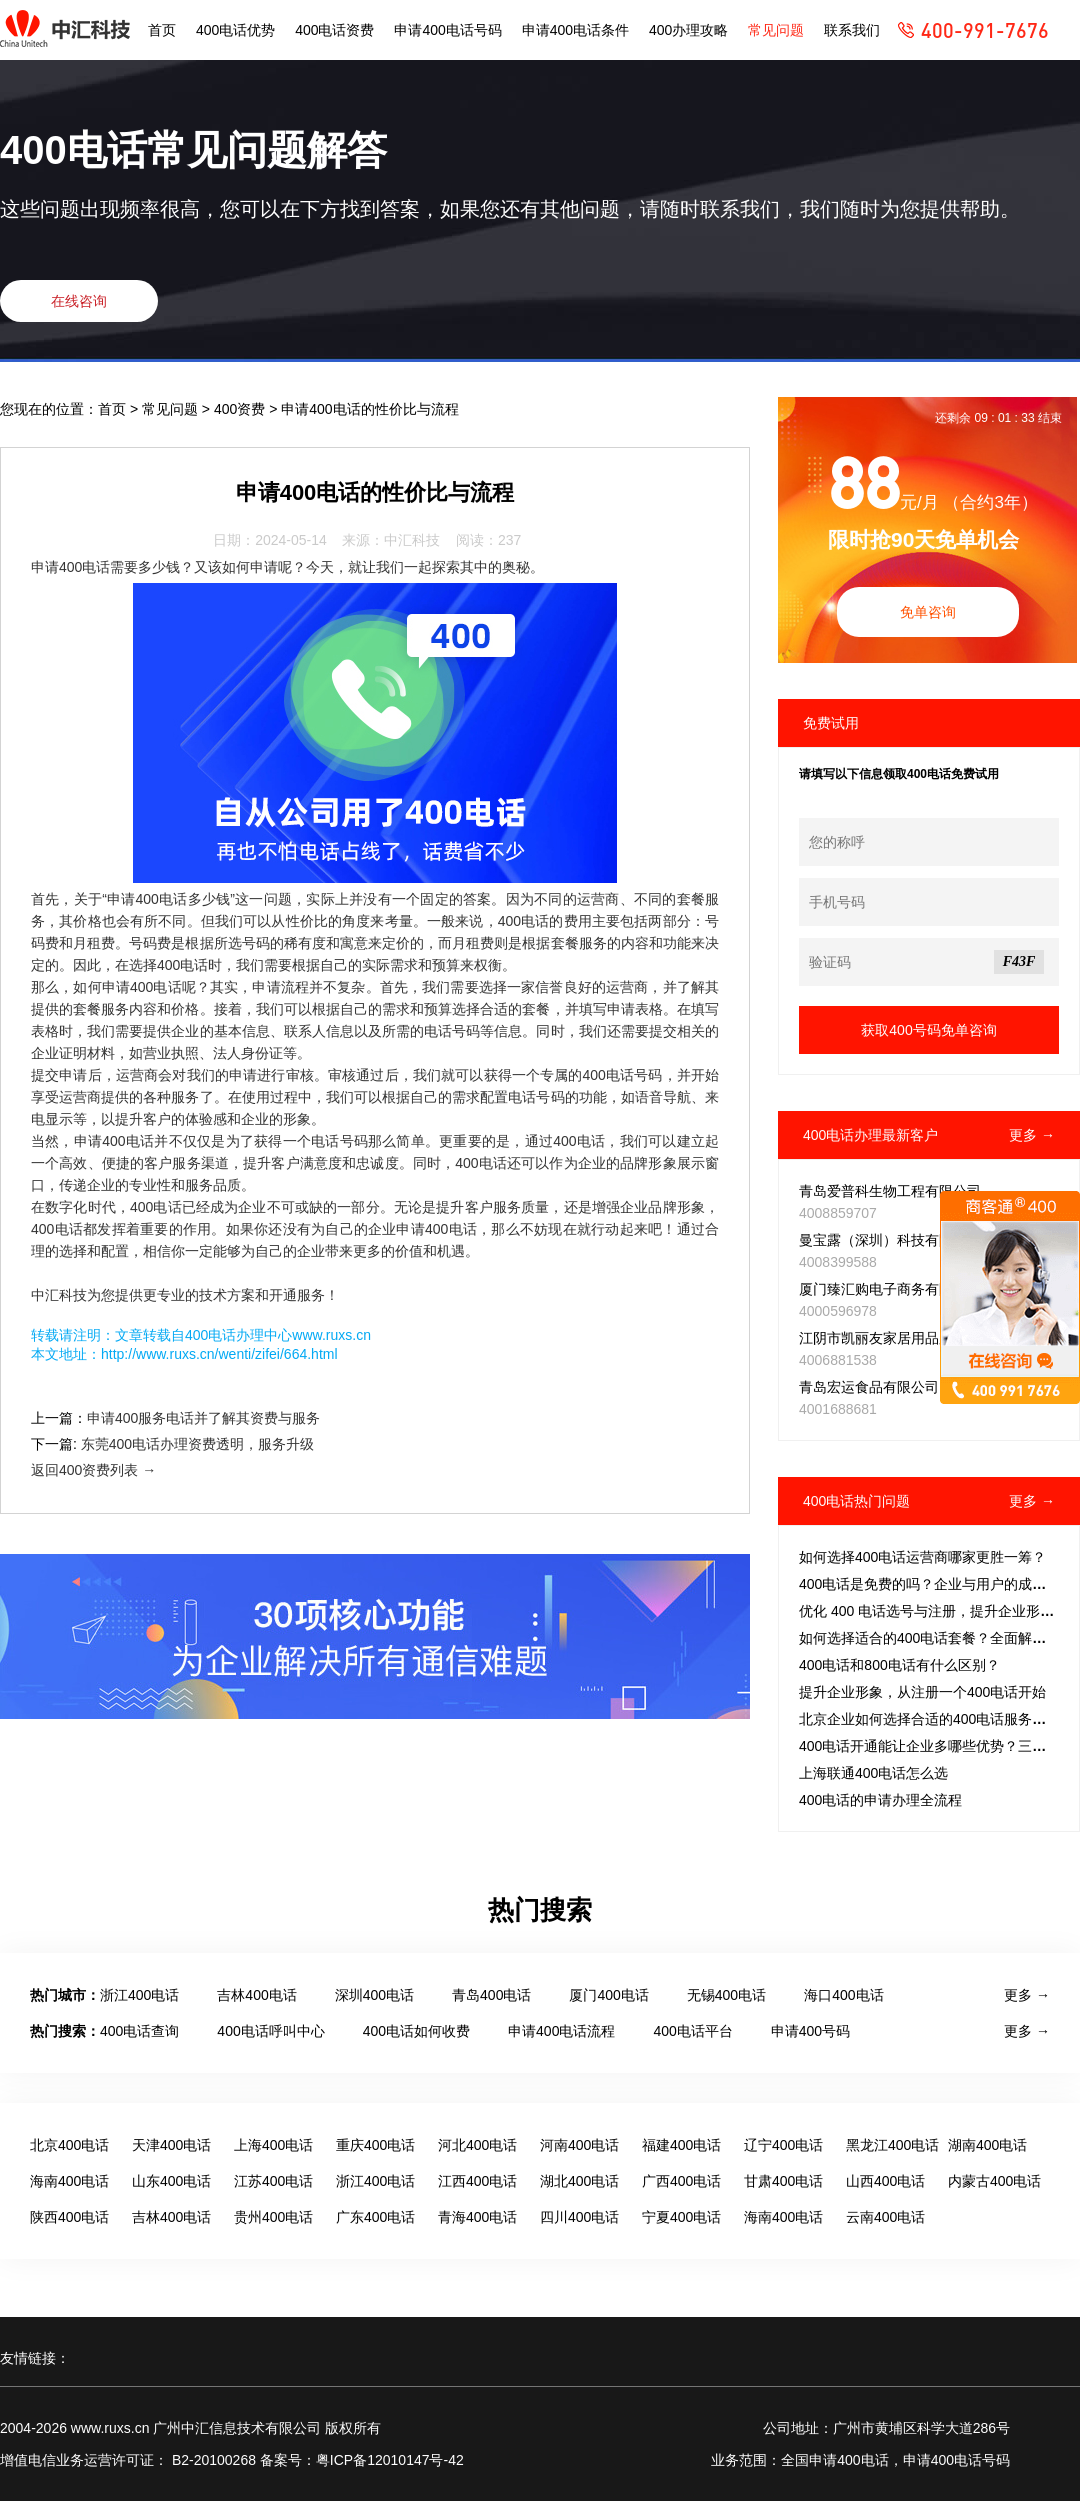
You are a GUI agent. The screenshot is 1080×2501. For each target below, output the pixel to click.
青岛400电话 (491, 1995)
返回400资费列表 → (93, 1470)
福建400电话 (681, 2145)
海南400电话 (69, 2181)
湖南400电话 (987, 2145)
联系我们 (852, 30)
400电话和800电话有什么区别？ (899, 1665)
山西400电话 (885, 2181)
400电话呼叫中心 (270, 2031)
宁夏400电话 (681, 2217)
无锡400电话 (726, 1995)
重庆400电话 (375, 2145)
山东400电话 (171, 2181)
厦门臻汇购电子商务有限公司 (890, 1289)
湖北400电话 (579, 2181)
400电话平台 (692, 2031)
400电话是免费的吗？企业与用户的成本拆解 (936, 1584)
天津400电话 (171, 2145)
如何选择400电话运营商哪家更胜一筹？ (922, 1557)
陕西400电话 (69, 2217)
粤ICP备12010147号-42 (390, 2460)
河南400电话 (579, 2145)
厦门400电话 (608, 1995)
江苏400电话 (273, 2181)
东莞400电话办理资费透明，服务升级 (197, 1444)
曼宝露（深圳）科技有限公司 (890, 1240)
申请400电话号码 (447, 30)
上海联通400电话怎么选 (873, 1773)
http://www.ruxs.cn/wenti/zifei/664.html (219, 1354)
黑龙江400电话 (892, 2145)
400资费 (241, 409)
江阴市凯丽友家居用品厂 (876, 1338)
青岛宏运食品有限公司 (869, 1387)
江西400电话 (477, 2181)
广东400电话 (375, 2217)
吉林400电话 (256, 1995)
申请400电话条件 (575, 30)
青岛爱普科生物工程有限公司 (890, 1191)
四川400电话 (579, 2217)
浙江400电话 (139, 1995)
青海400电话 (477, 2217)
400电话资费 (334, 30)
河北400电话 (477, 2145)
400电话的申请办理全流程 (880, 1800)
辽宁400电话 (783, 2145)
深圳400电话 (374, 1995)
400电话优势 (235, 30)
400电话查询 (139, 2031)
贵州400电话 (273, 2217)
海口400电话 (843, 1995)
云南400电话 (885, 2217)
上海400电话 (273, 2145)
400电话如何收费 (416, 2031)
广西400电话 (681, 2181)
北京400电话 (69, 2145)
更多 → (1032, 1135)
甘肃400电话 (783, 2181)
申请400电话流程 (561, 2031)
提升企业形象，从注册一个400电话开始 (922, 1692)
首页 (162, 30)
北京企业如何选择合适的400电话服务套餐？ (936, 1719)
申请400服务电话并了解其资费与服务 (203, 1418)
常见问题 (776, 30)
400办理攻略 (688, 30)
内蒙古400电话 (994, 2181)
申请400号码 (810, 2031)
